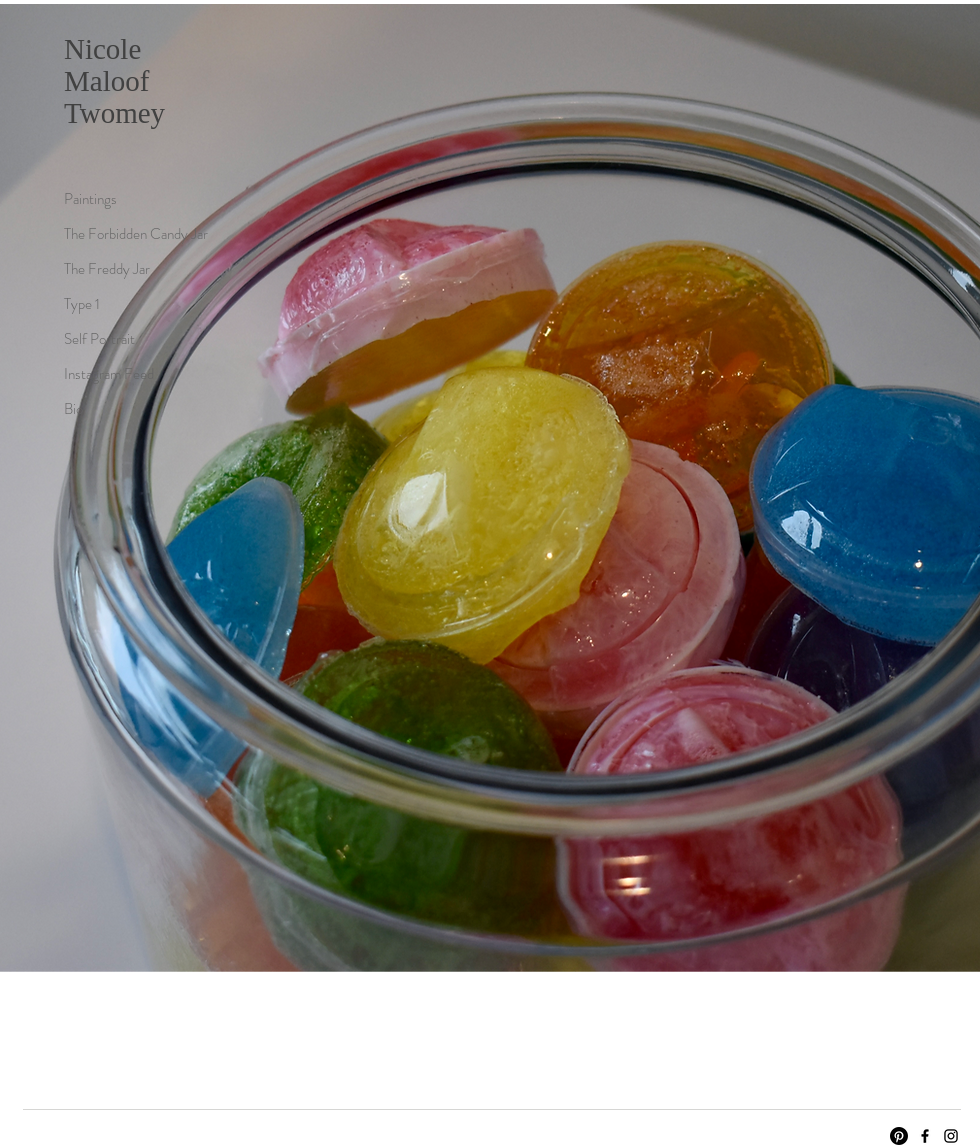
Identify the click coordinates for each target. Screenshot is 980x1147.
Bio (73, 409)
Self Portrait (99, 339)
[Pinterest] (899, 1136)
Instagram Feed (109, 374)
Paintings (90, 199)
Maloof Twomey (114, 97)
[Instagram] (951, 1136)
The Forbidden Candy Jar (134, 234)
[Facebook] (925, 1136)
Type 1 (82, 304)
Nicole (102, 49)
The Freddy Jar (107, 269)
